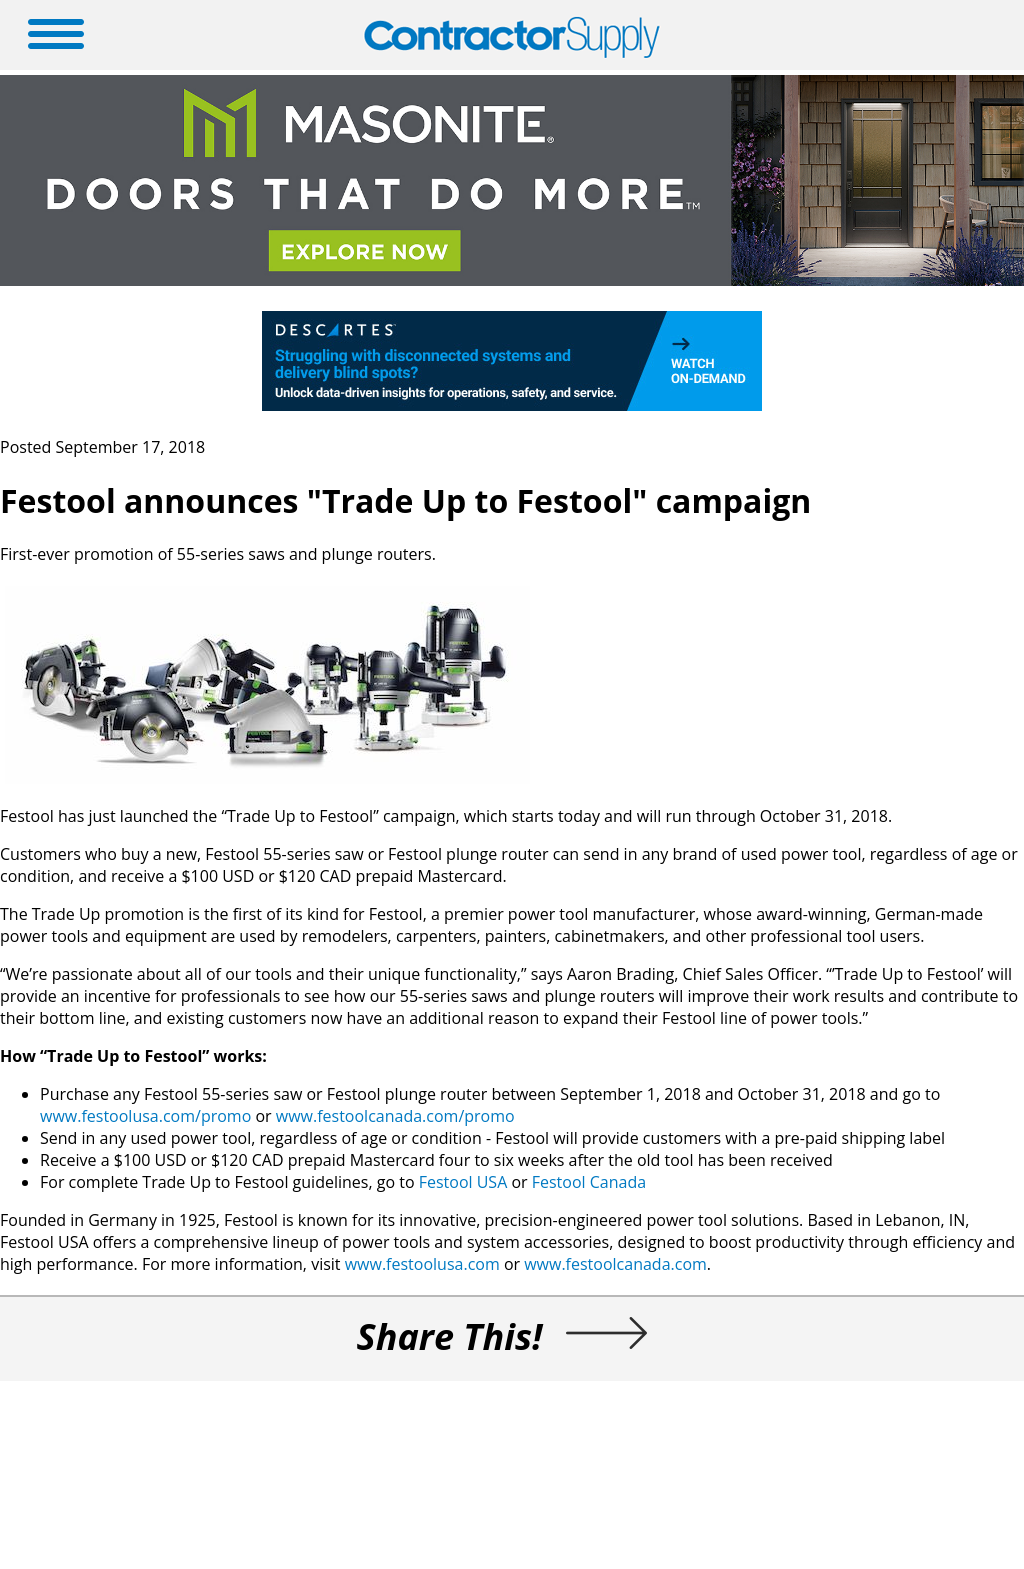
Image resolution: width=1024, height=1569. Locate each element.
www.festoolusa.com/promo (145, 1116)
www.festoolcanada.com (615, 1264)
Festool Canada (589, 1182)
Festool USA (465, 1182)
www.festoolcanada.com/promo (395, 1116)
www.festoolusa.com (422, 1264)
